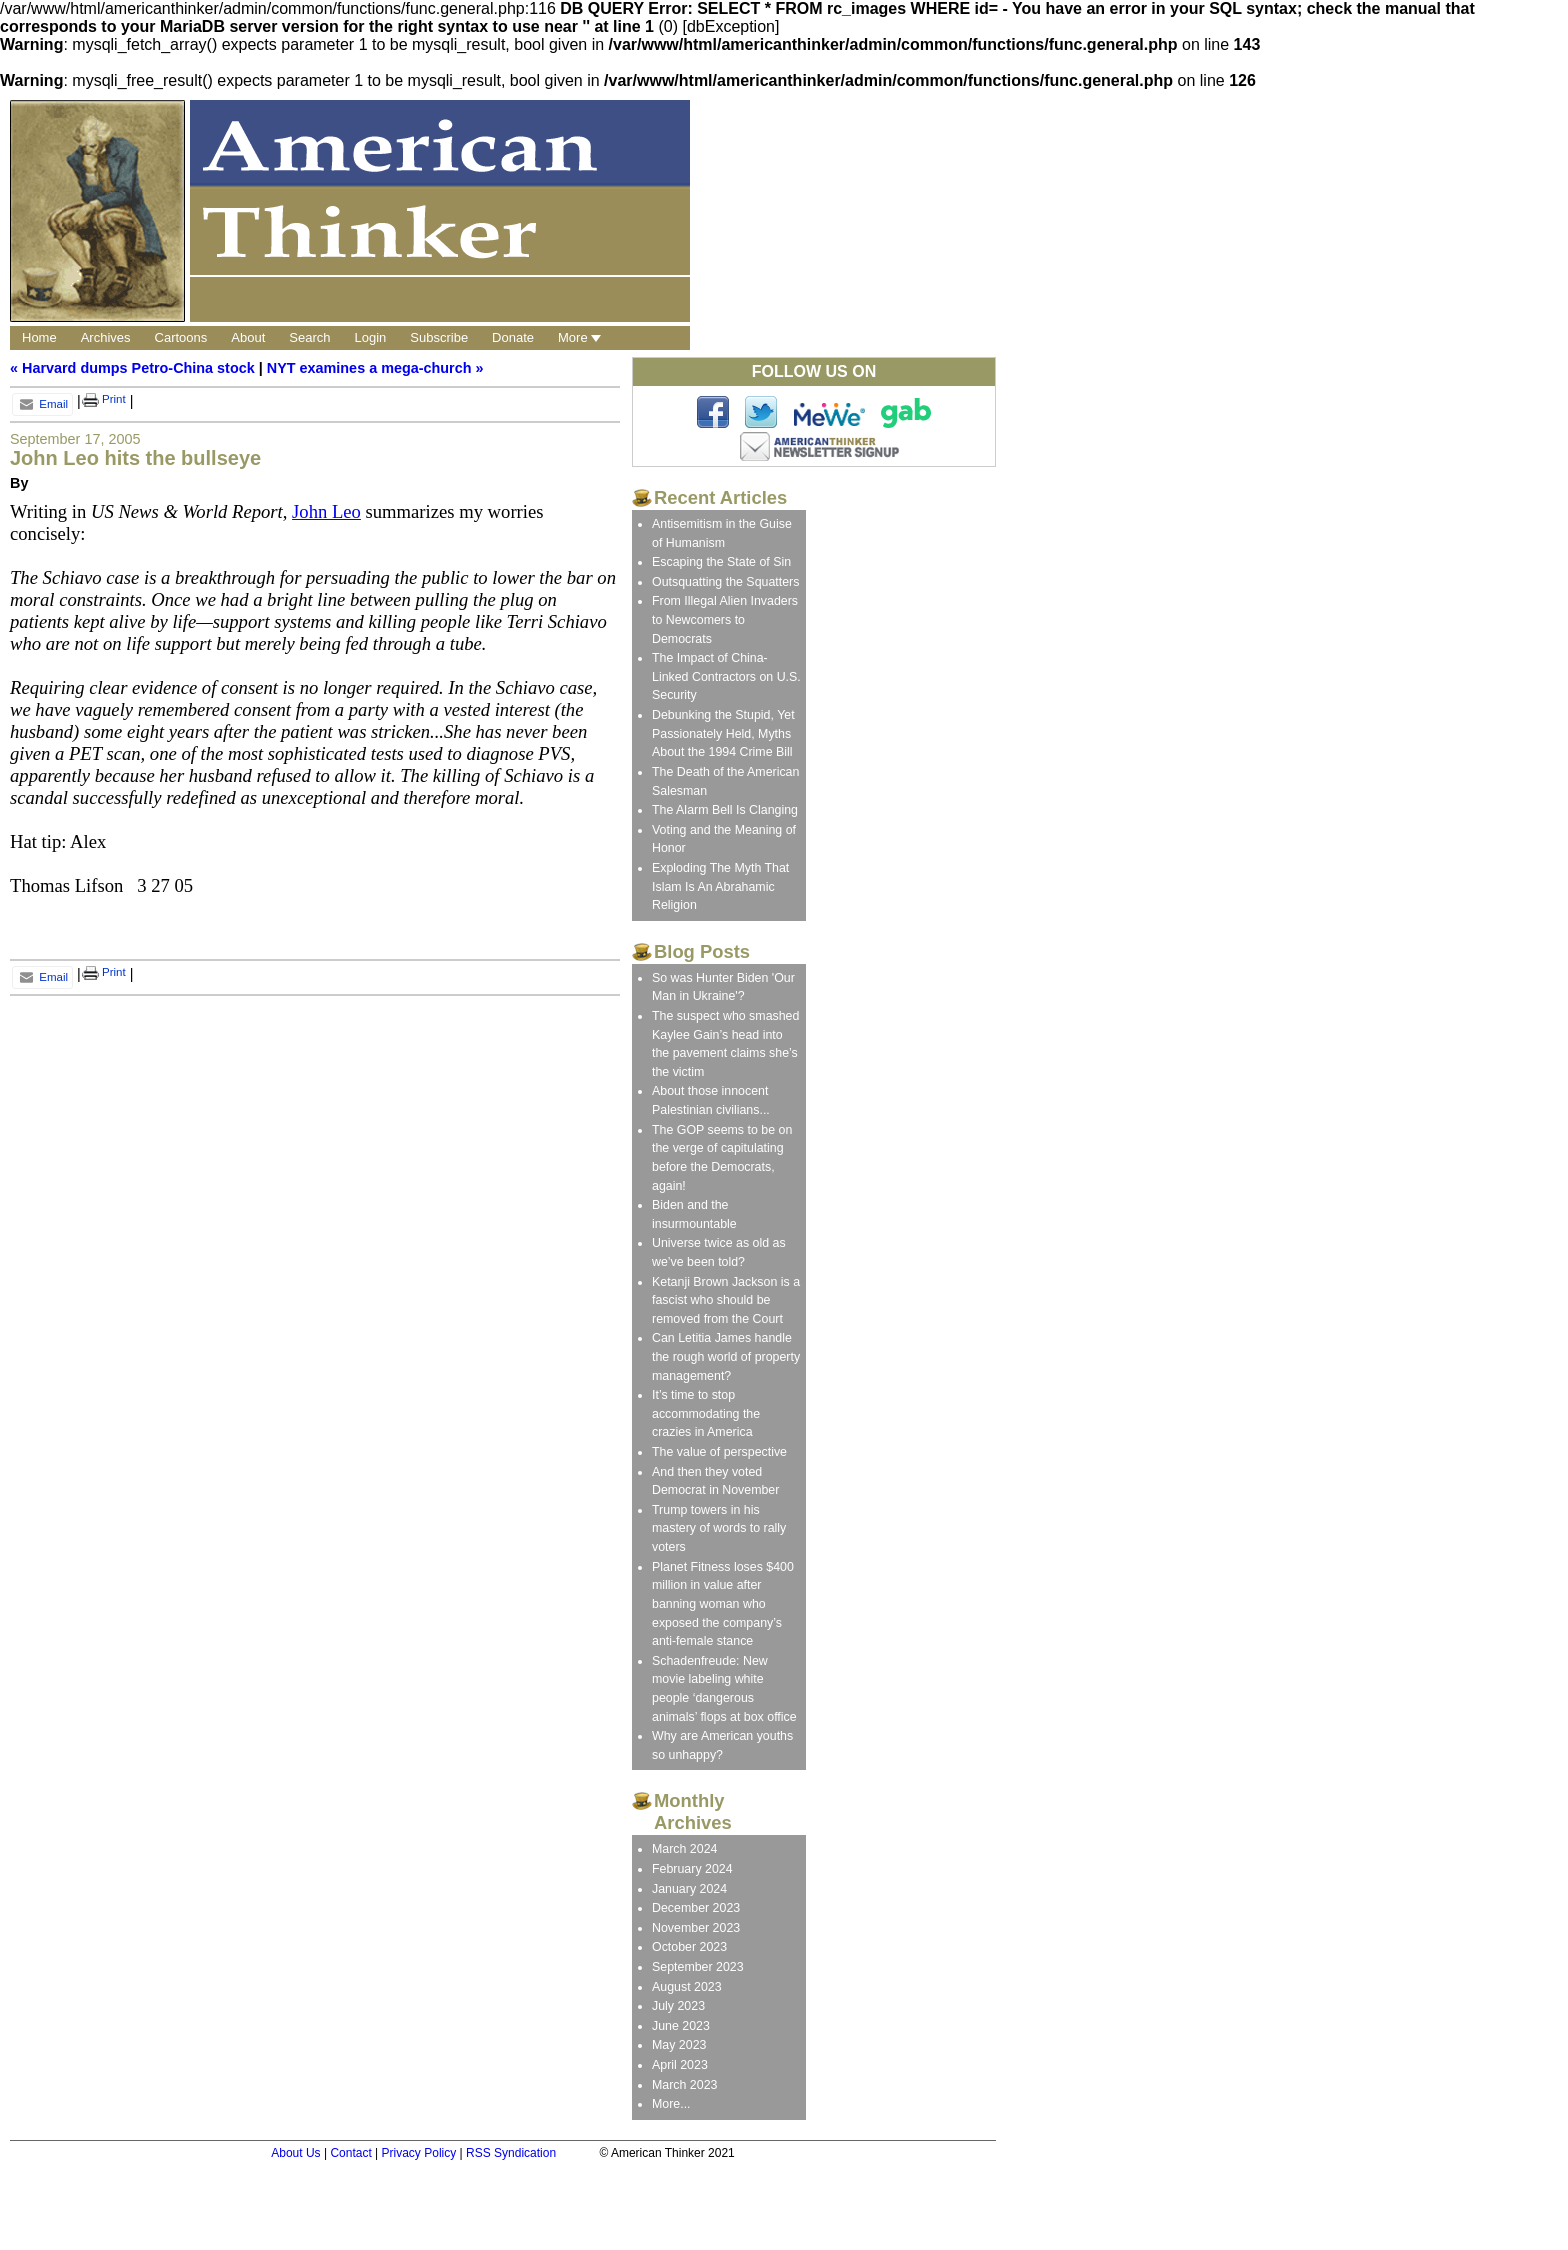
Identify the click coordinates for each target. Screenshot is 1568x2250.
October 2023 (689, 1947)
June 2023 (681, 2026)
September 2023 (698, 1967)
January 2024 (689, 1889)
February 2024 (692, 1869)
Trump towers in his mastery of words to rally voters (719, 1528)
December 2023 (696, 1908)
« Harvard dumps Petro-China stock (132, 368)
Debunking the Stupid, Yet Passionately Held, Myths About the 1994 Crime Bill (723, 733)
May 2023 (679, 2045)
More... (671, 2104)
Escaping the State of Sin (721, 562)
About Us (295, 2153)
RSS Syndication (511, 2153)
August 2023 (687, 1987)
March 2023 (684, 2085)
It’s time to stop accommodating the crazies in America (706, 1413)
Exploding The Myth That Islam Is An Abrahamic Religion (720, 886)
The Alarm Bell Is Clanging (725, 810)
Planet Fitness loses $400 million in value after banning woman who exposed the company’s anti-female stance (723, 1604)
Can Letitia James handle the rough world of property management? (726, 1356)
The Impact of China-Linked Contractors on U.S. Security (726, 676)
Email (42, 404)
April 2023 (680, 2065)
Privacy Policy (419, 2153)
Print (104, 399)
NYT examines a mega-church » (375, 368)
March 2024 (684, 1849)
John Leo (326, 511)
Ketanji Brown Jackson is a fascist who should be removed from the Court (726, 1300)
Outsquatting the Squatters (725, 582)
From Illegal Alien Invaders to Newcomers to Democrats (725, 619)
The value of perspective (719, 1452)
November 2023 (696, 1928)
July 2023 (678, 2006)
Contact (350, 2153)
